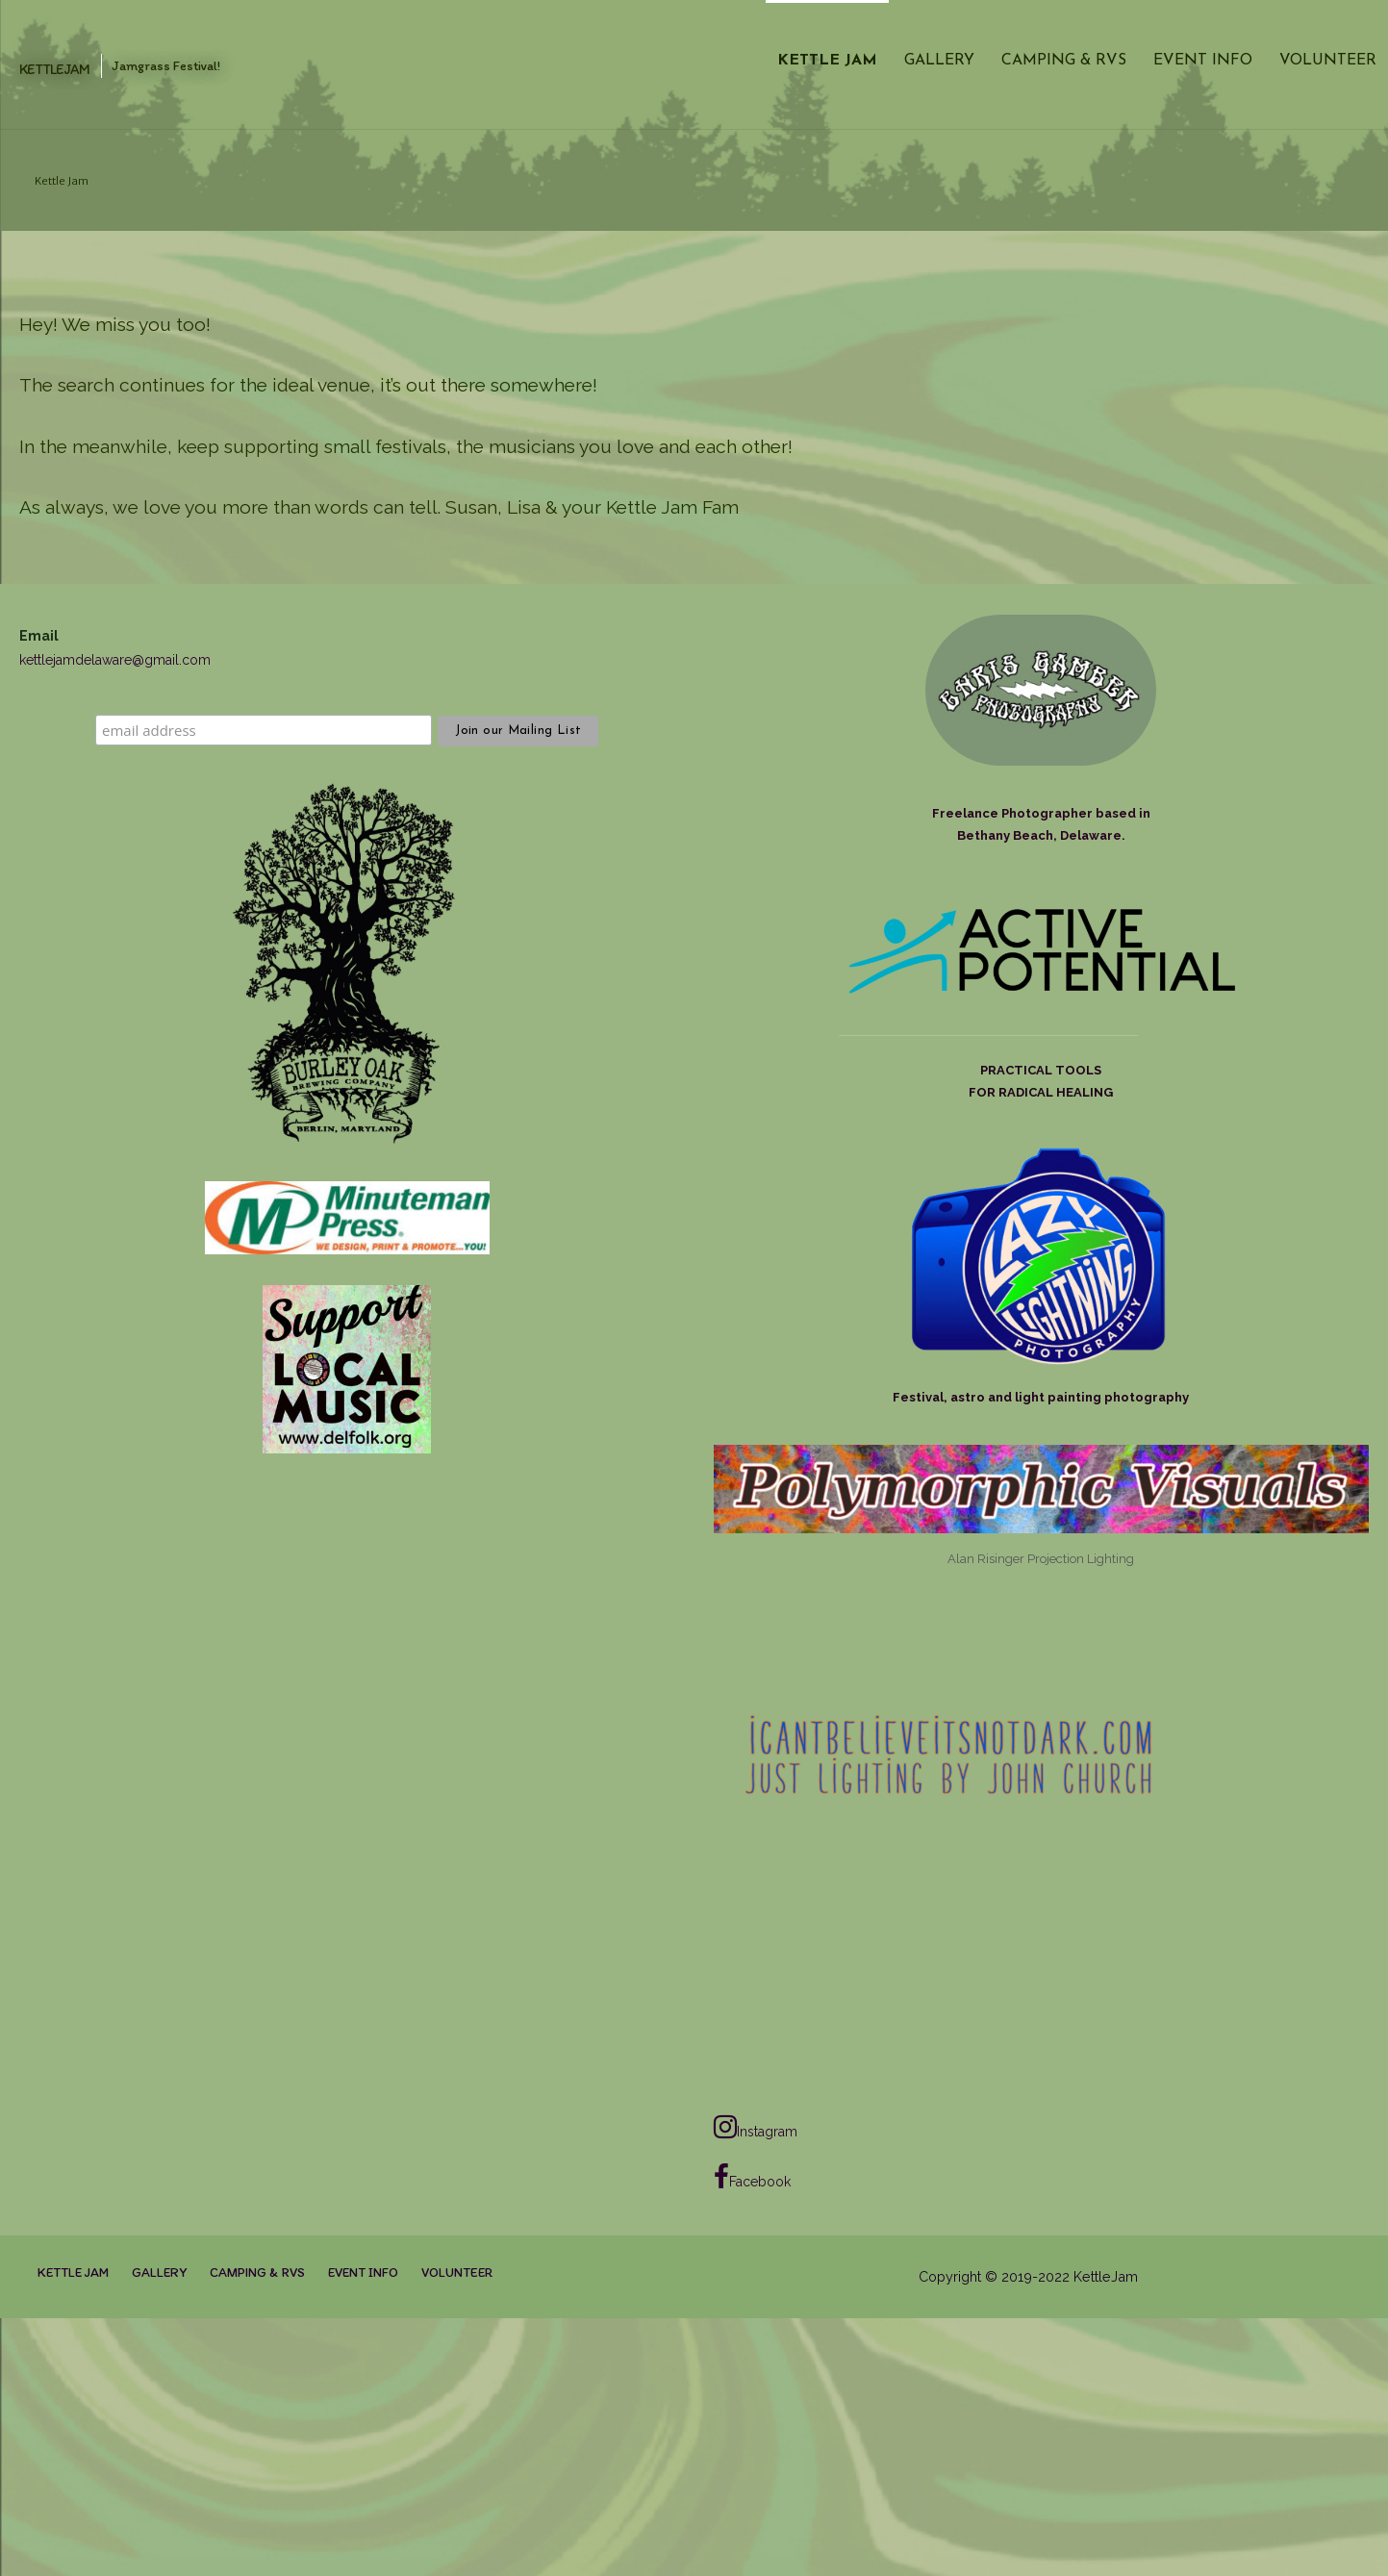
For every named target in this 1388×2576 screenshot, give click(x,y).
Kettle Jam (827, 60)
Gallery (939, 60)
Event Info (1202, 60)
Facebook (752, 2176)
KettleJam (54, 69)
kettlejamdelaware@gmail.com (115, 660)
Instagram (755, 2126)
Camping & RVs (1063, 60)
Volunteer (1327, 60)
